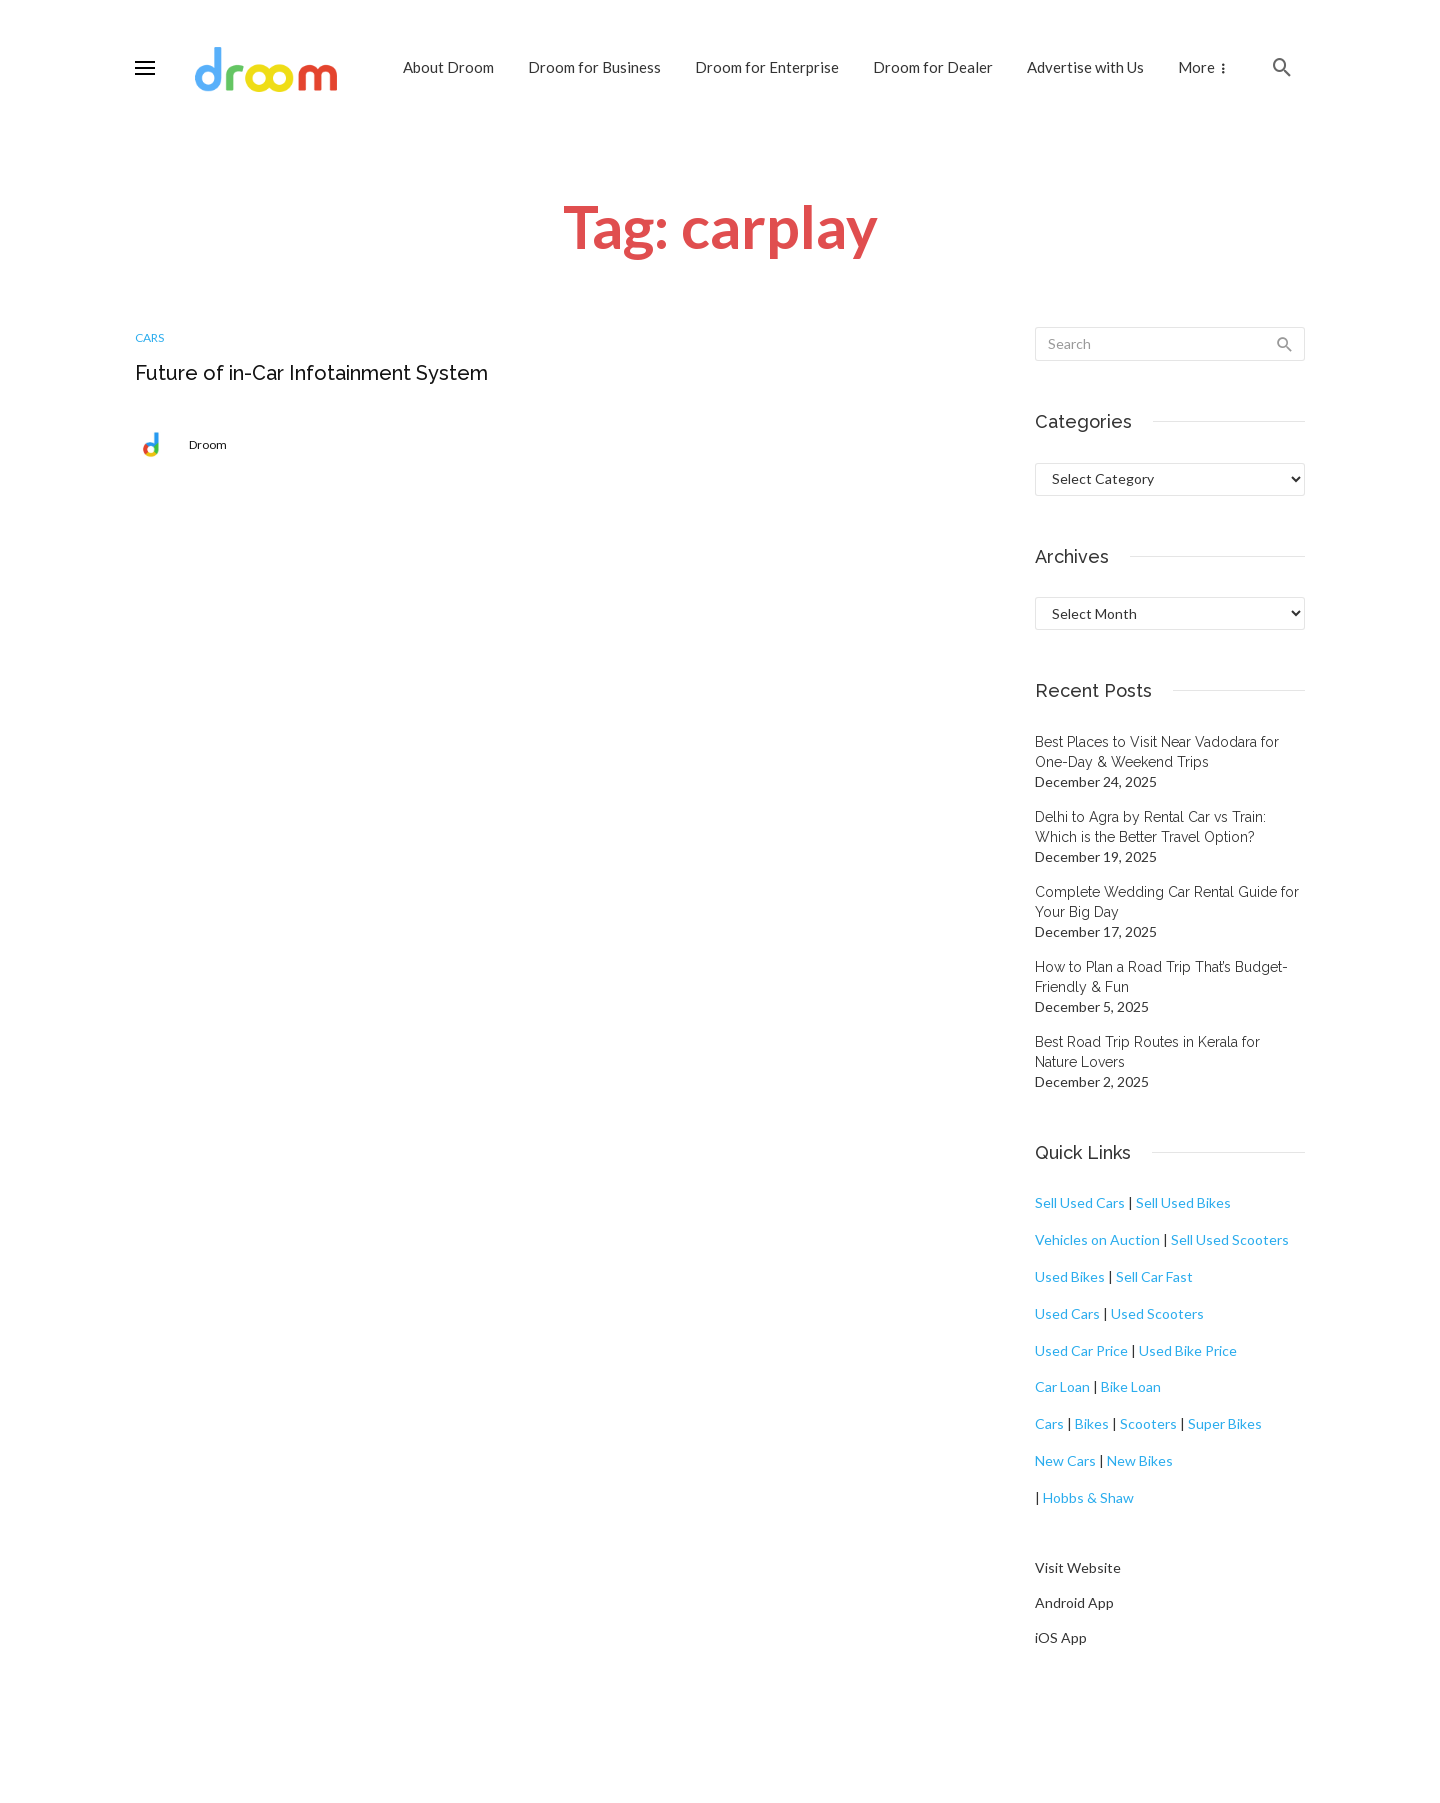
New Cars (1065, 1460)
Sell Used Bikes (1183, 1202)
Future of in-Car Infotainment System (311, 373)
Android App (1074, 1602)
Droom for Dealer (933, 67)
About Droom (448, 67)
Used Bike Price (1188, 1350)
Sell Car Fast (1154, 1276)
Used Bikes (1070, 1276)
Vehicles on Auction (1097, 1239)
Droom (208, 444)
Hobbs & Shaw (1088, 1497)
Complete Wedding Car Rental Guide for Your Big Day (1167, 902)
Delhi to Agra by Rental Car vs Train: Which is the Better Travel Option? (1150, 827)
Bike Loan (1131, 1386)
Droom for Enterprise (767, 67)
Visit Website (1078, 1567)
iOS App (1061, 1637)
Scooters (1148, 1423)
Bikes (1092, 1423)
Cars (149, 337)
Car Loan (1062, 1386)
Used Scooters (1157, 1313)
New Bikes (1140, 1460)
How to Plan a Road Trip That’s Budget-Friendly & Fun (1161, 977)
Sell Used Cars (1080, 1202)
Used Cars (1067, 1313)
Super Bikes (1225, 1423)
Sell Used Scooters (1230, 1239)
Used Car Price (1081, 1350)
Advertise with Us (1085, 67)
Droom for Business (594, 67)
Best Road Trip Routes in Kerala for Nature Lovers (1147, 1052)
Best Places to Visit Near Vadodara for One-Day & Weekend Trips (1157, 752)
